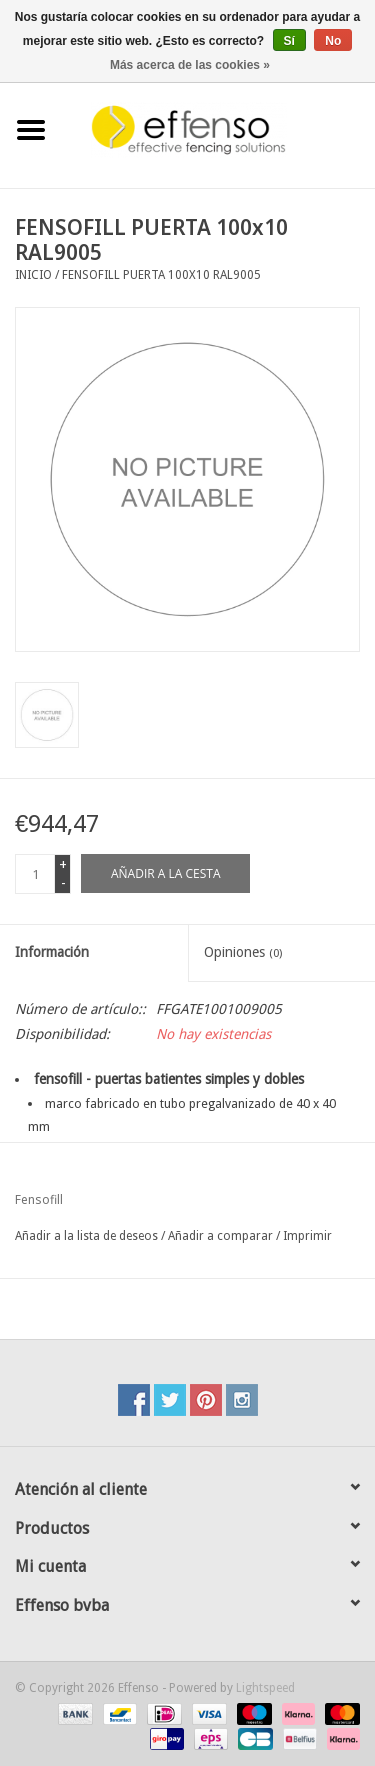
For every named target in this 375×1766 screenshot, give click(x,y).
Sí (289, 41)
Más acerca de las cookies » (190, 65)
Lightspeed (265, 1688)
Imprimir (307, 1236)
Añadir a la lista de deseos (86, 1236)
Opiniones (243, 952)
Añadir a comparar (222, 1236)
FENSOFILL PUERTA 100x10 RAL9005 (161, 275)
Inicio (33, 275)
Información (52, 952)
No (333, 41)
